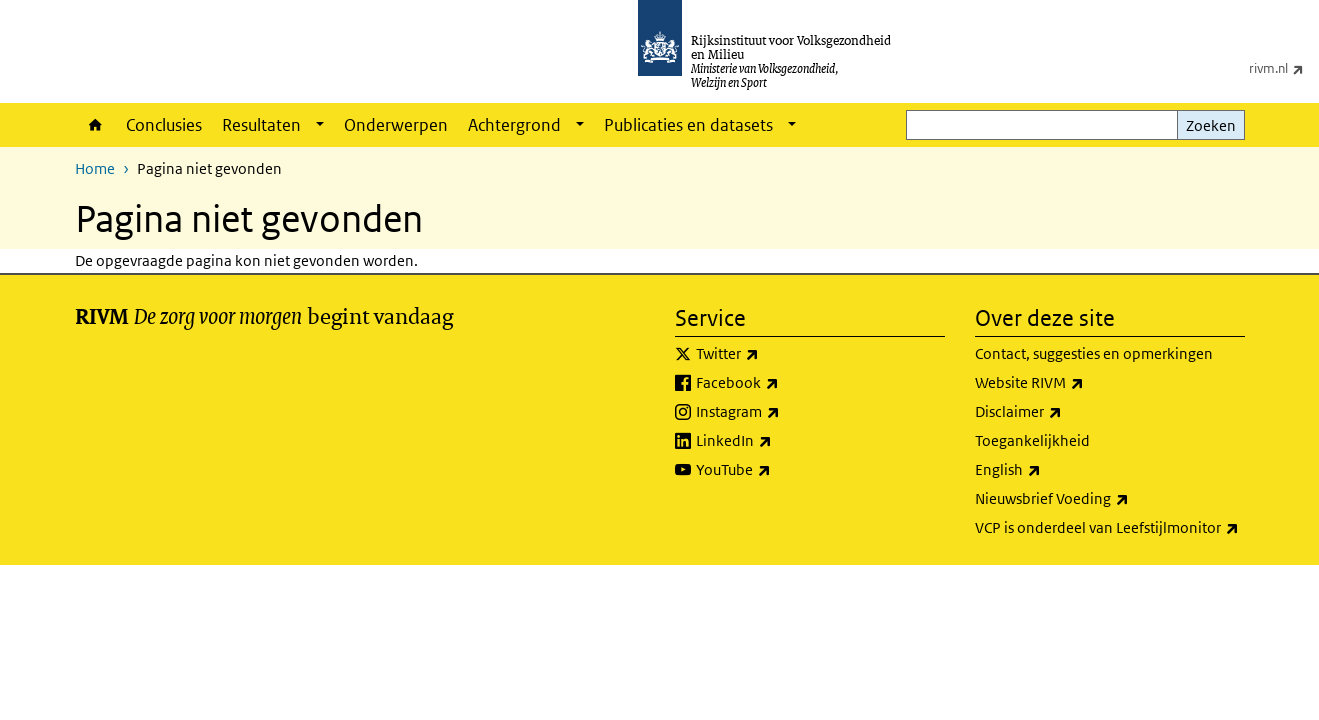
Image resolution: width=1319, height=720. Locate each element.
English (1052, 470)
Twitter (771, 354)
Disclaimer (1062, 412)
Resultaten (261, 125)
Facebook (781, 383)
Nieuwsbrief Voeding (1096, 499)
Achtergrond (514, 125)
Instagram (782, 412)
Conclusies (164, 125)
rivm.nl (1284, 68)
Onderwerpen (396, 125)
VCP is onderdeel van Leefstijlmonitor (1110, 528)
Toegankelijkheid (1032, 440)
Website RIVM (1073, 383)
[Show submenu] (320, 125)
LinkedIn (778, 441)
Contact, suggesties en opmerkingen (1094, 353)
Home (95, 125)
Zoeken (1211, 125)
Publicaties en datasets (688, 125)
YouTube (777, 470)
